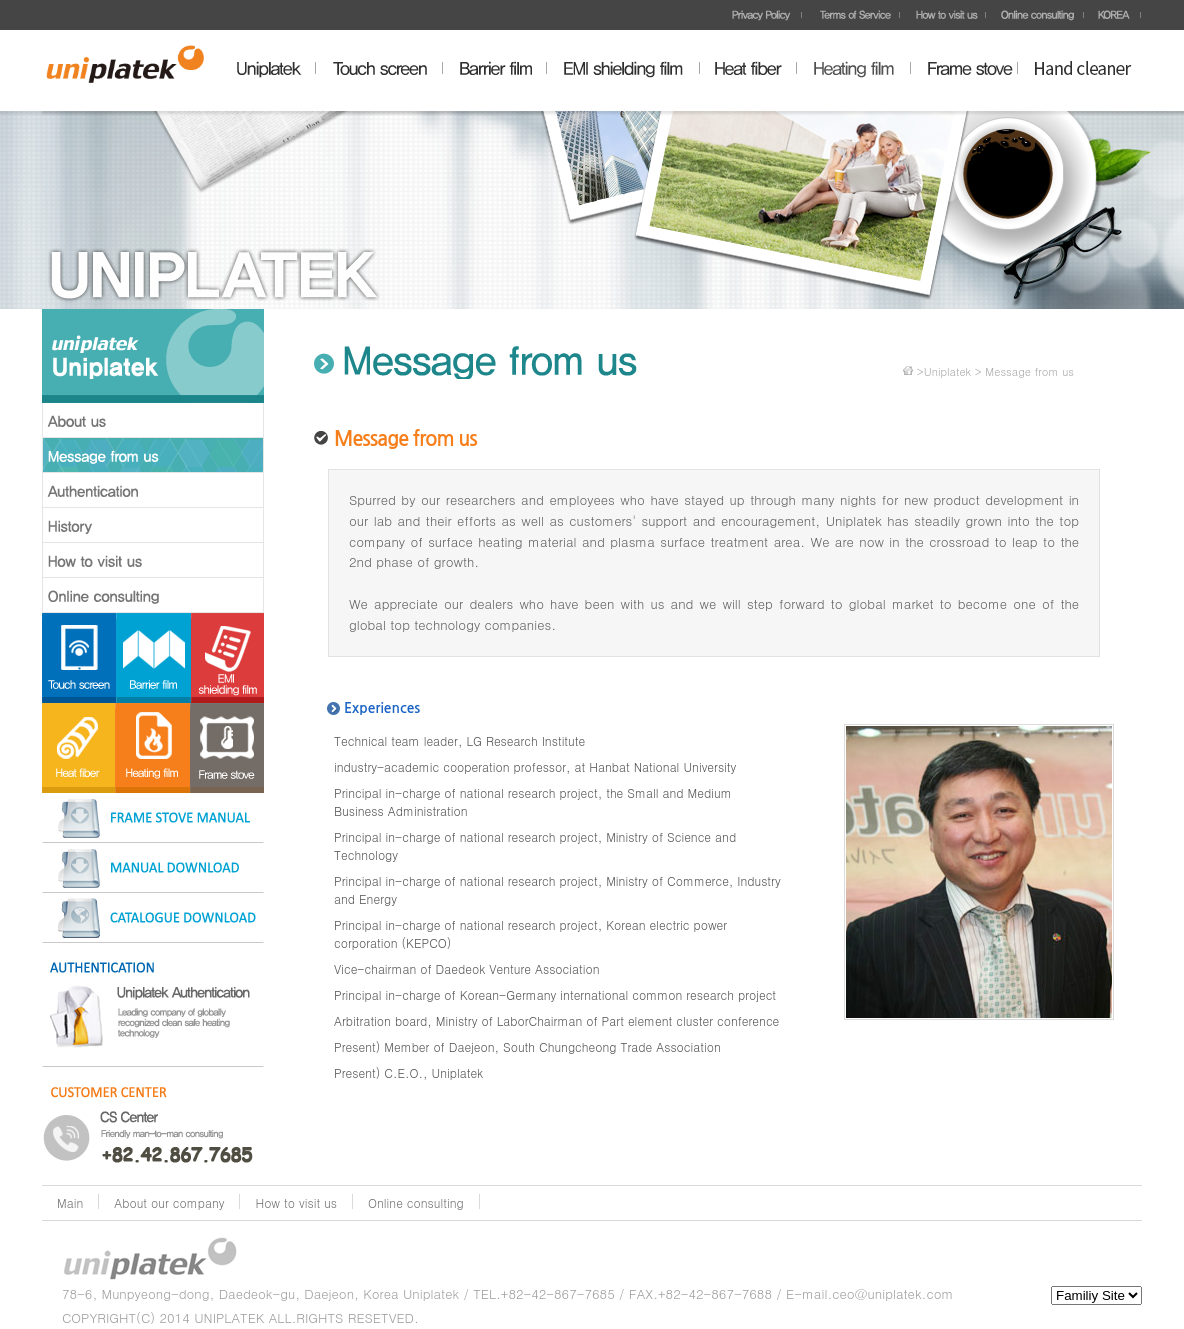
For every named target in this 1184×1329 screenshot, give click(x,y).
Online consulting (416, 1202)
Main (70, 1202)
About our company (169, 1202)
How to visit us (296, 1202)
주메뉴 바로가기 (0, 0)
